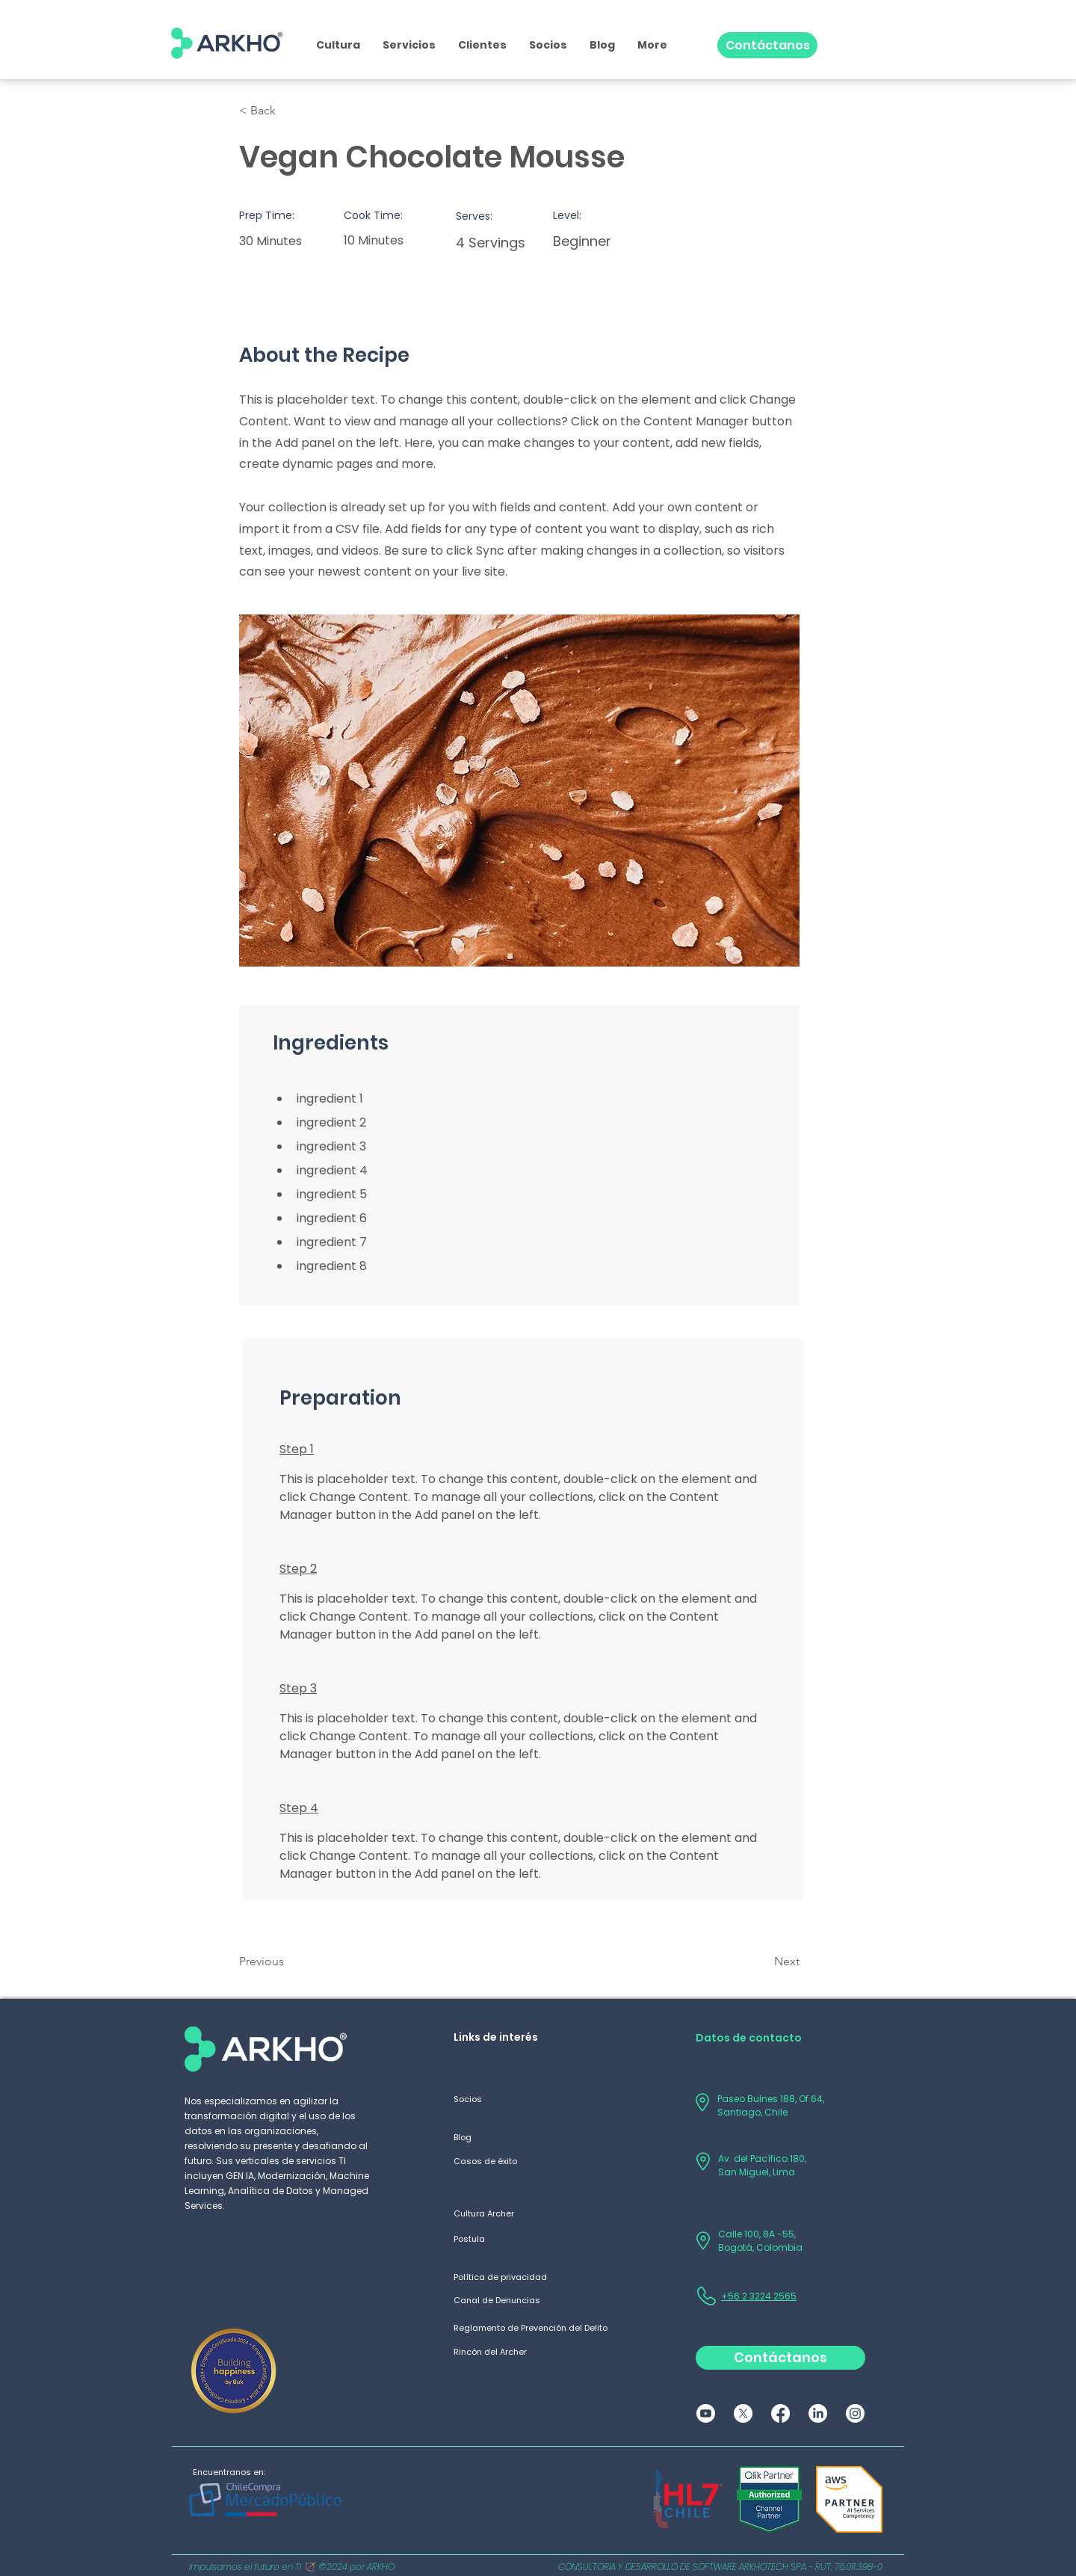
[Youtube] (705, 2413)
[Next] (762, 1961)
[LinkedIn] (817, 2413)
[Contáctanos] (767, 45)
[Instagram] (855, 2413)
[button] (409, 45)
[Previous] (287, 1961)
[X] (743, 2413)
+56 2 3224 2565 (759, 2296)
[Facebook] (780, 2413)
